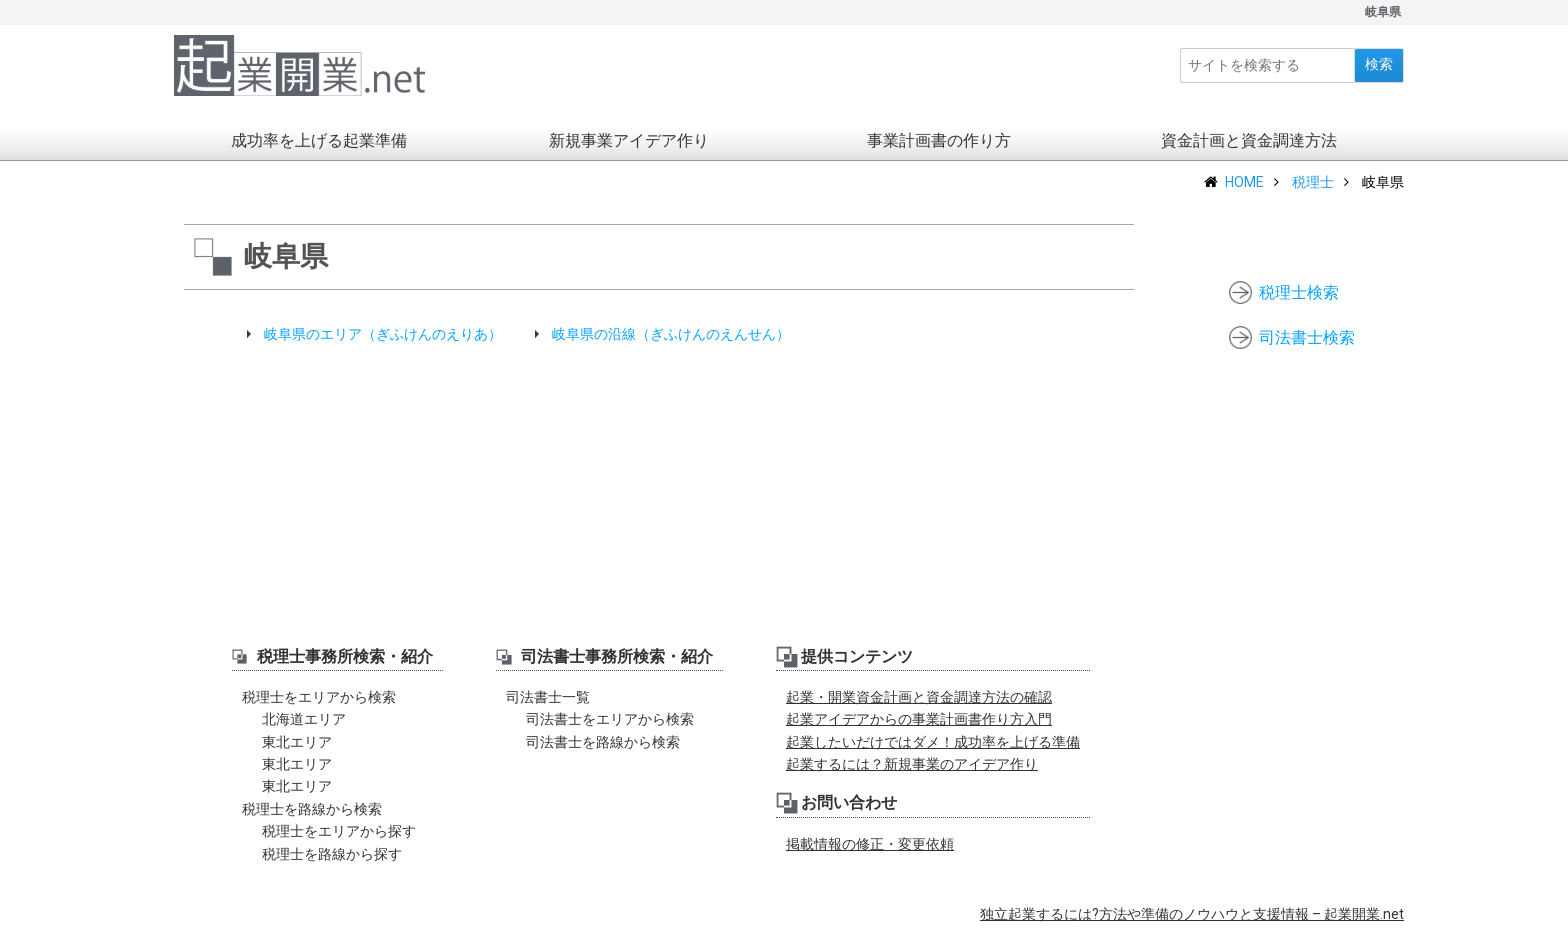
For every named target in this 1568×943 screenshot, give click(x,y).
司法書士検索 (1307, 337)
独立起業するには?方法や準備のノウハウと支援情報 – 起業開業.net (1192, 924)
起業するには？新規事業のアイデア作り (912, 774)
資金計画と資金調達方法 (1249, 150)
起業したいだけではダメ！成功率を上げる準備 (933, 752)
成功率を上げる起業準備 (319, 150)
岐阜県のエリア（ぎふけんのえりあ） (383, 344)
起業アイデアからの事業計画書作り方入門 (919, 729)
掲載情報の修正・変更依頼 (870, 854)
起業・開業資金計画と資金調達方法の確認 (919, 707)
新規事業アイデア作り (629, 150)
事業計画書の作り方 (939, 150)
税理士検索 (1299, 292)
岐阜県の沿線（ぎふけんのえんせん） (671, 344)
